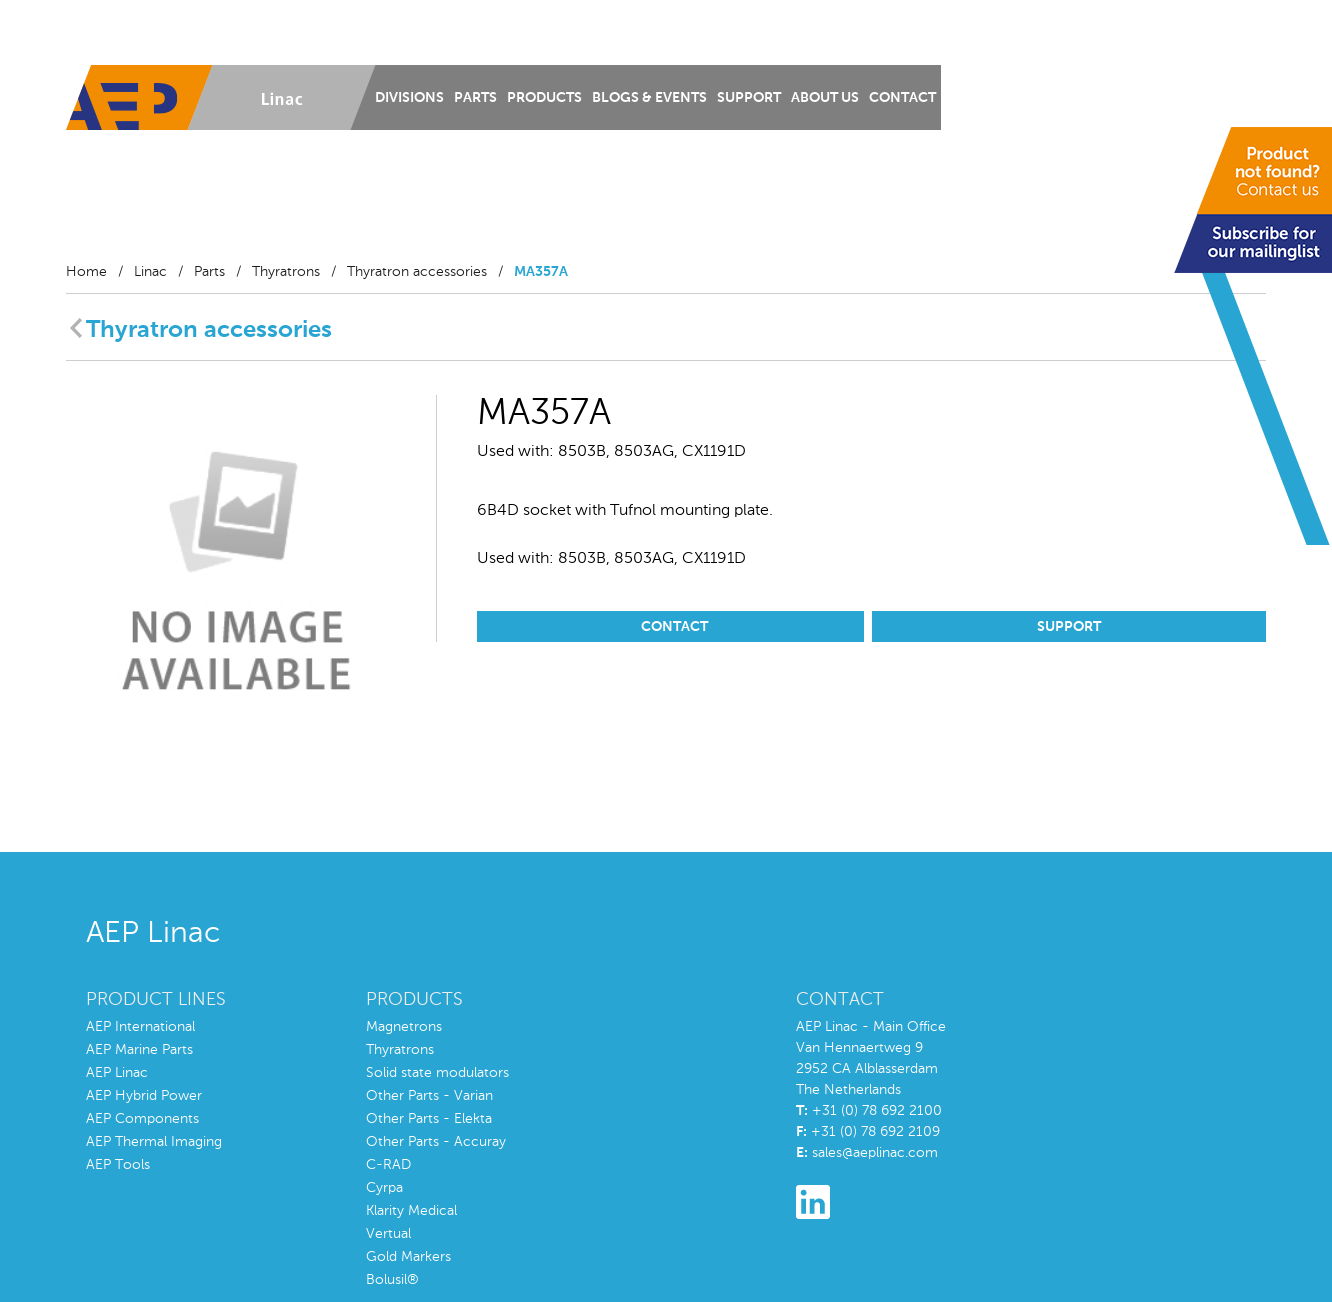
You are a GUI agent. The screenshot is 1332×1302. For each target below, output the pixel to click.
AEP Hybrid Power (144, 1096)
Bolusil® (392, 1280)
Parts (475, 98)
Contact (902, 98)
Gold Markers (408, 1257)
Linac (150, 272)
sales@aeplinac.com (875, 1153)
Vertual (388, 1234)
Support (749, 98)
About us (825, 98)
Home (86, 272)
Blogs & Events (649, 98)
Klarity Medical (411, 1211)
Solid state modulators (437, 1073)
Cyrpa (384, 1188)
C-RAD (388, 1165)
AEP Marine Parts (139, 1050)
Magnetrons (404, 1027)
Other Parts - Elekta (429, 1119)
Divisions (409, 98)
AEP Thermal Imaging (154, 1142)
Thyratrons (286, 272)
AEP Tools (118, 1165)
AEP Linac (117, 1073)
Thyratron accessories (417, 272)
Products (544, 98)
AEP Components (142, 1119)
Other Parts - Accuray (436, 1142)
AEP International (140, 1027)
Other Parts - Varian (429, 1096)
